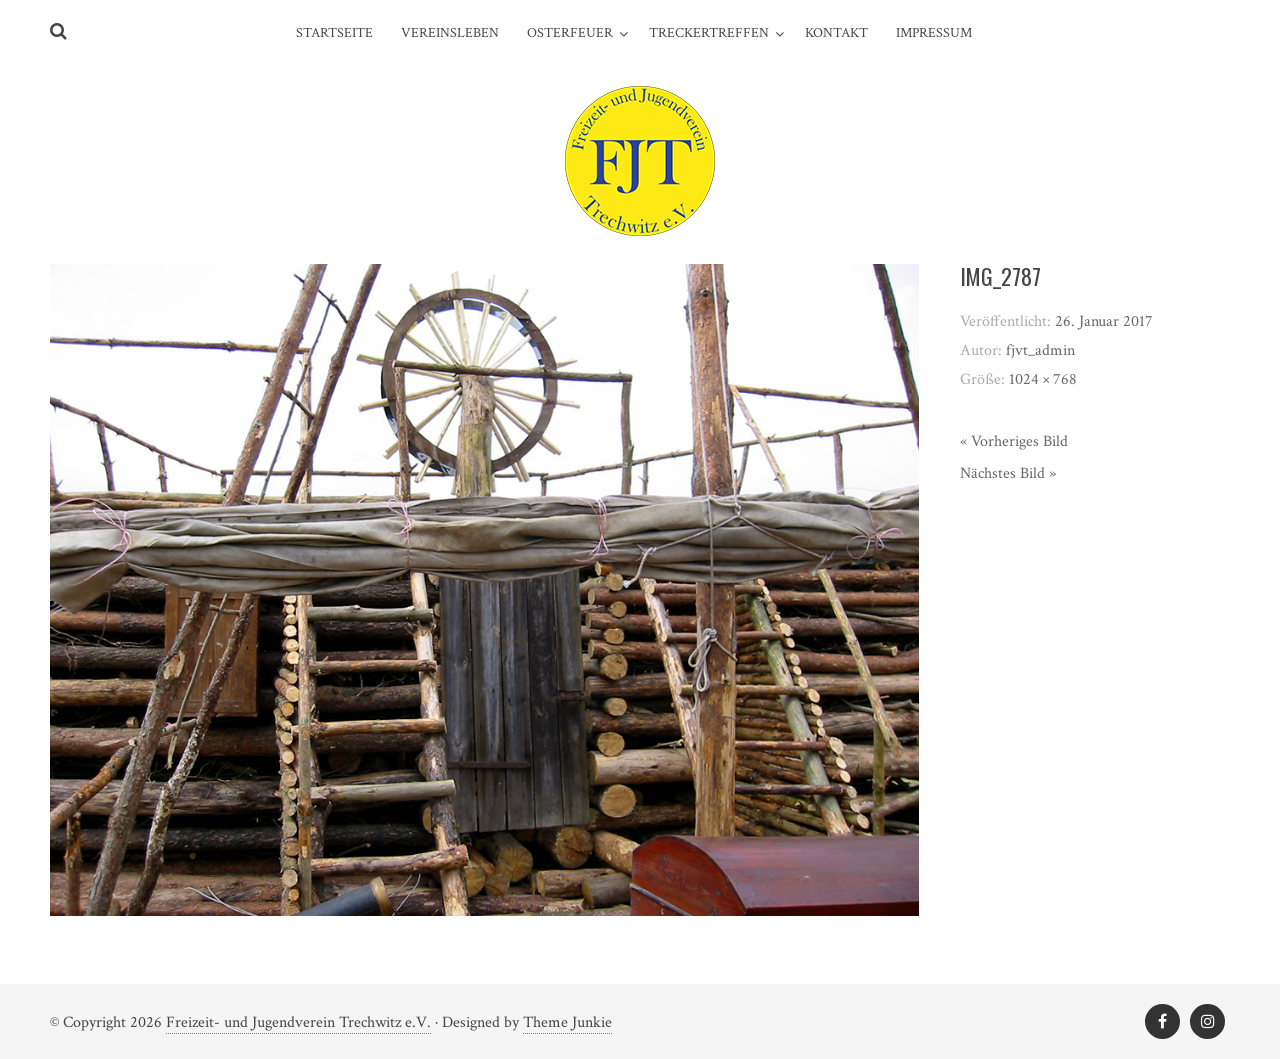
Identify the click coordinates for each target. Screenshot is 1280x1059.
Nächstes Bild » (1008, 473)
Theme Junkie (567, 1022)
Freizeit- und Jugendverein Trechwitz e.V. (298, 1022)
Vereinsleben (450, 33)
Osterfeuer (570, 33)
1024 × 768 (1043, 379)
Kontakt (836, 33)
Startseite (334, 33)
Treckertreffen (709, 33)
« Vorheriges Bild (1014, 441)
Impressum (934, 33)
